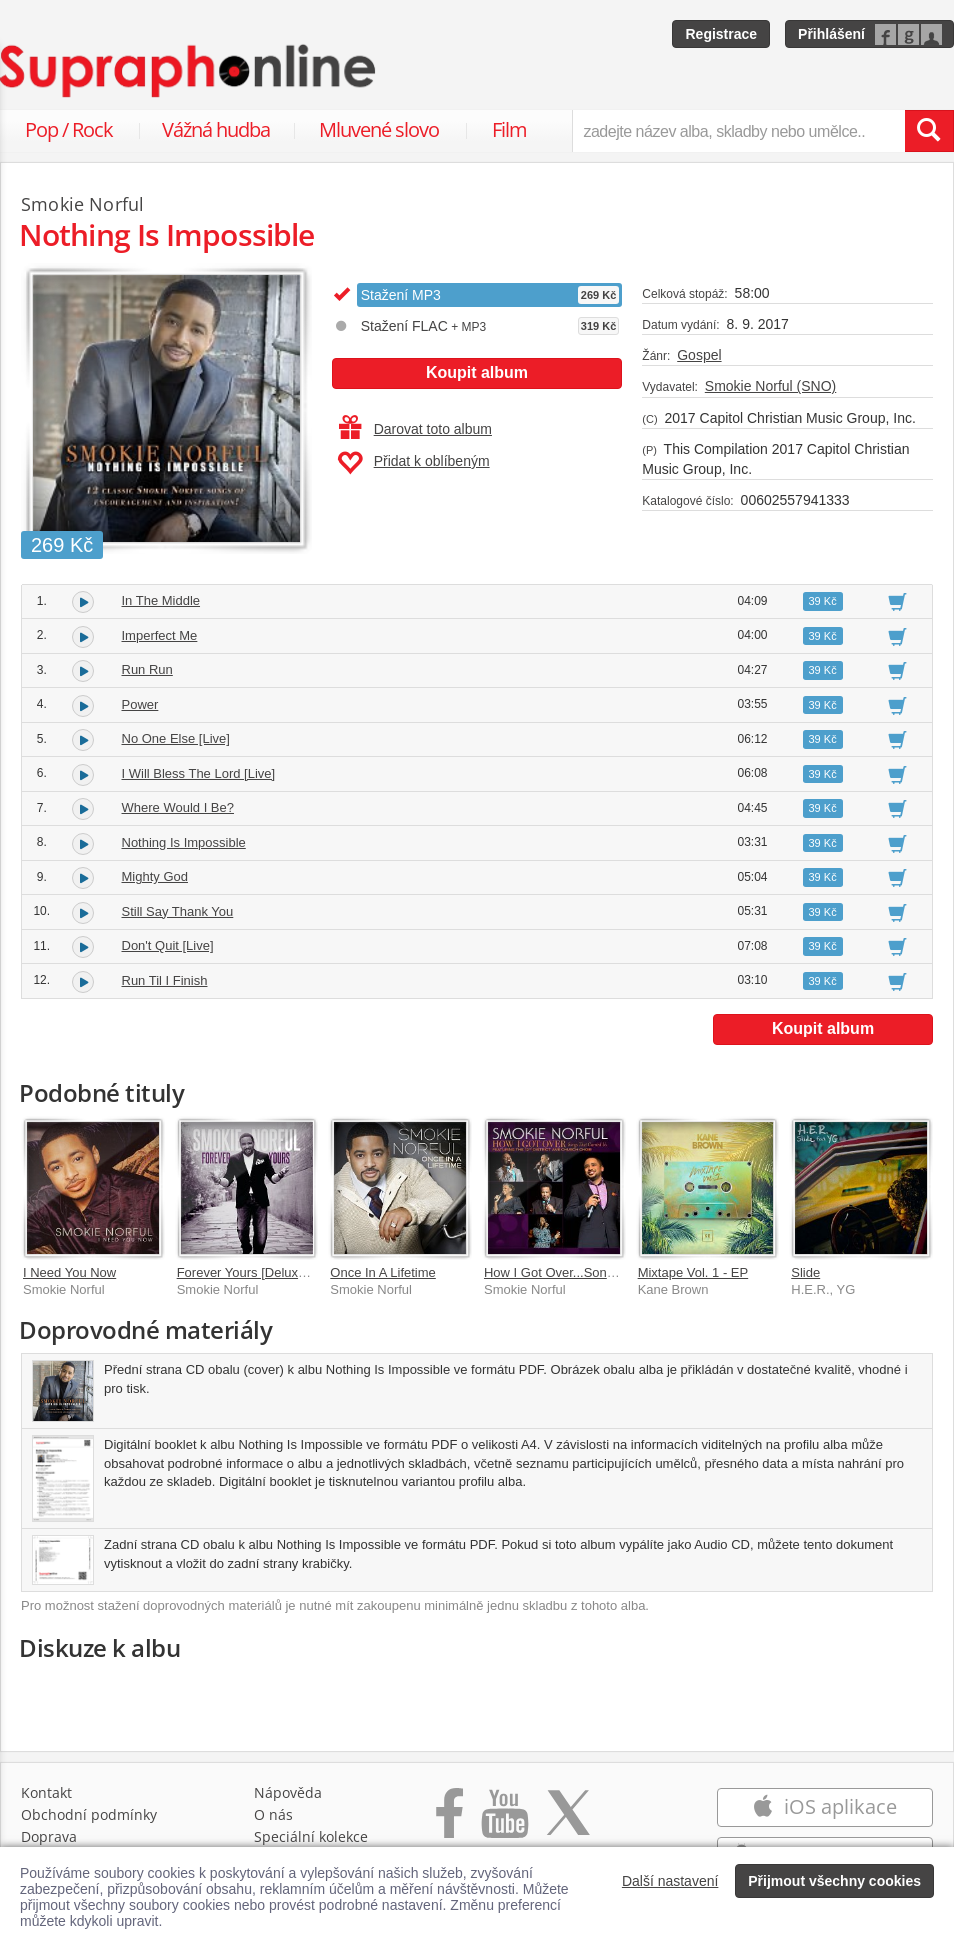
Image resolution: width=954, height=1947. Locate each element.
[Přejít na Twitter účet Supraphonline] (568, 1823)
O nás (273, 1814)
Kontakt (46, 1792)
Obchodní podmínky (89, 1814)
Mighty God (155, 876)
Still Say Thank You (178, 911)
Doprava (49, 1836)
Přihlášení (831, 34)
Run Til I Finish (165, 980)
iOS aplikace (824, 1806)
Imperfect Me (160, 635)
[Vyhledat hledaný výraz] (929, 131)
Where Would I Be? (178, 807)
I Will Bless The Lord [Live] (199, 773)
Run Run (147, 669)
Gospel (699, 355)
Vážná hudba (216, 129)
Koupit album (477, 372)
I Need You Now (69, 1272)
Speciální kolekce (311, 1836)
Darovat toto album (415, 429)
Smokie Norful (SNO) (770, 386)
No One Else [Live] (176, 738)
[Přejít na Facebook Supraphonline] (449, 1823)
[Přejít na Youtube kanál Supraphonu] (504, 1823)
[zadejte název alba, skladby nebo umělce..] (738, 131)
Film (509, 129)
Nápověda (288, 1792)
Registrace (721, 34)
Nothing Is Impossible (184, 842)
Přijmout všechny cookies (834, 1881)
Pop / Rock (69, 129)
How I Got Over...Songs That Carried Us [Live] (617, 1272)
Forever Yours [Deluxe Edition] (265, 1272)
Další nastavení (670, 1881)
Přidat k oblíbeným (413, 463)
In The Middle (161, 600)
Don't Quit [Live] (168, 945)
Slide (805, 1272)
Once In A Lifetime (383, 1272)
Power (140, 704)
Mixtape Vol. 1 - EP (693, 1272)
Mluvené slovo (379, 129)
